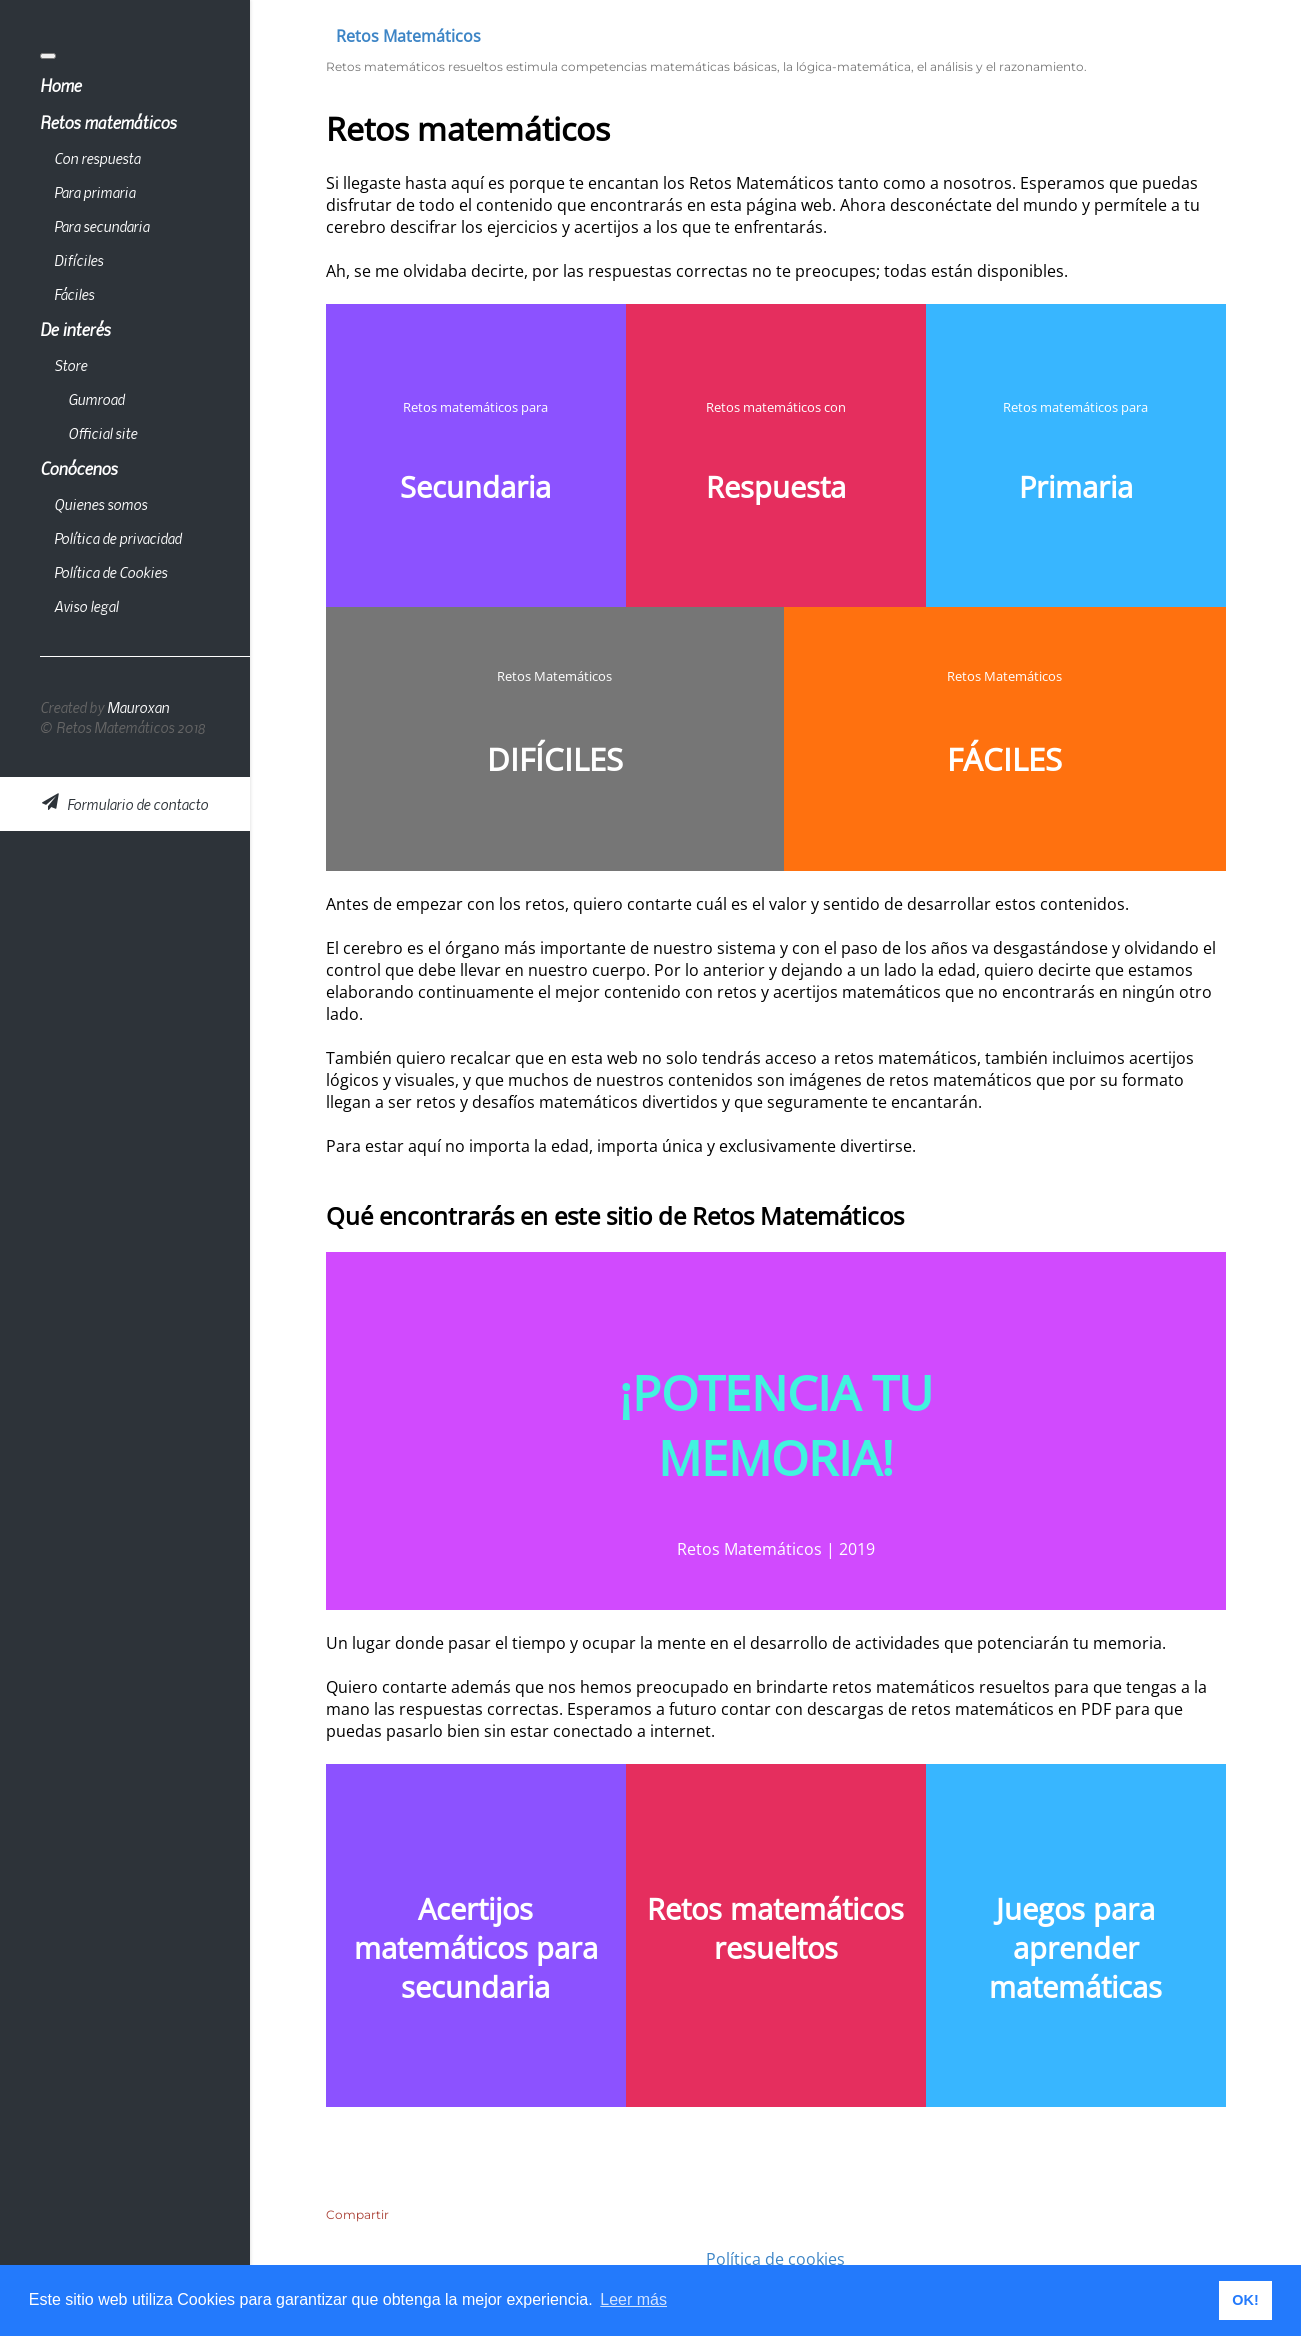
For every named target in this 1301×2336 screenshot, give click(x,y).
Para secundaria (101, 226)
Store (70, 365)
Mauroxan (138, 707)
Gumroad (96, 399)
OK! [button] (1245, 2300)
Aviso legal (86, 606)
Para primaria (94, 192)
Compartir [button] (357, 2214)
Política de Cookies (110, 572)
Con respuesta (97, 158)
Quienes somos (100, 504)
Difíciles (78, 260)
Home (60, 85)
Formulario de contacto (125, 804)
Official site (102, 433)
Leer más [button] (633, 2299)
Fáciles (74, 294)
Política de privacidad (117, 538)
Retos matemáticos (108, 122)
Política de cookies (775, 2259)
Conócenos (78, 468)
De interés (75, 329)
